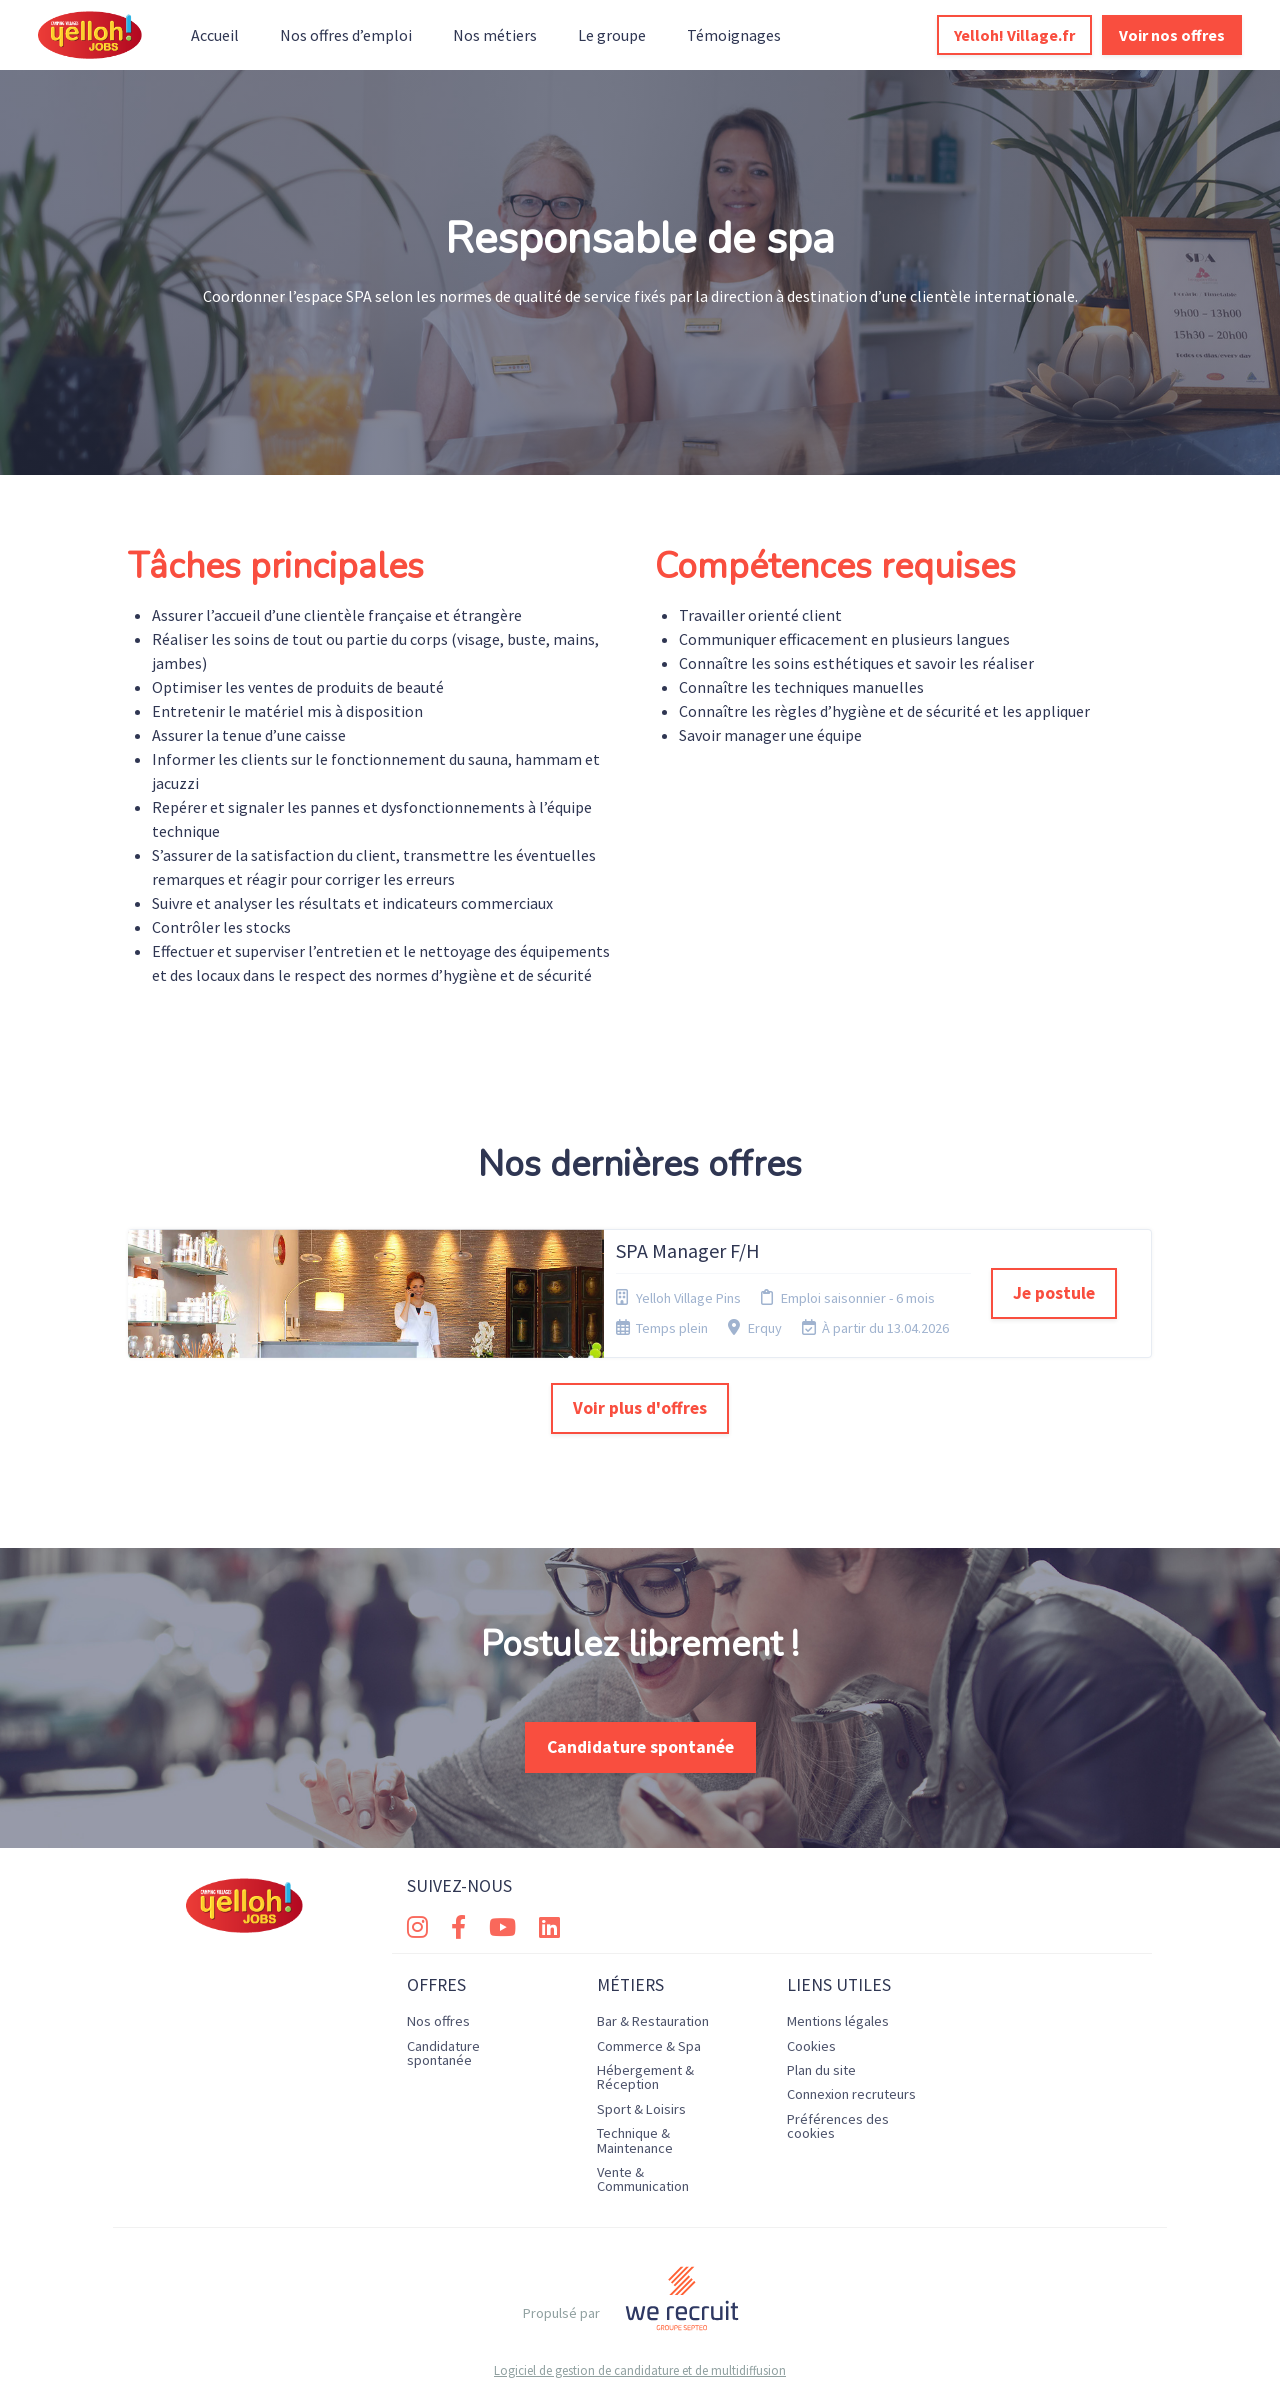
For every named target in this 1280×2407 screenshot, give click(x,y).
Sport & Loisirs (641, 2109)
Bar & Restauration (653, 2021)
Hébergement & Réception (645, 2077)
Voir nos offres (1172, 35)
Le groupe (612, 35)
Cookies (811, 2046)
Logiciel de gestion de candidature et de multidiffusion (640, 2370)
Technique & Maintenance (635, 2140)
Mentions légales (838, 2021)
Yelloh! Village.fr (1014, 35)
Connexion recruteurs (851, 2094)
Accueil (215, 35)
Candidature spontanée (640, 1747)
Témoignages (734, 35)
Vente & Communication (643, 2179)
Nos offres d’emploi (346, 35)
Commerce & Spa (649, 2046)
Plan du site (821, 2070)
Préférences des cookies (838, 2126)
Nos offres (438, 2021)
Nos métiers (495, 35)
